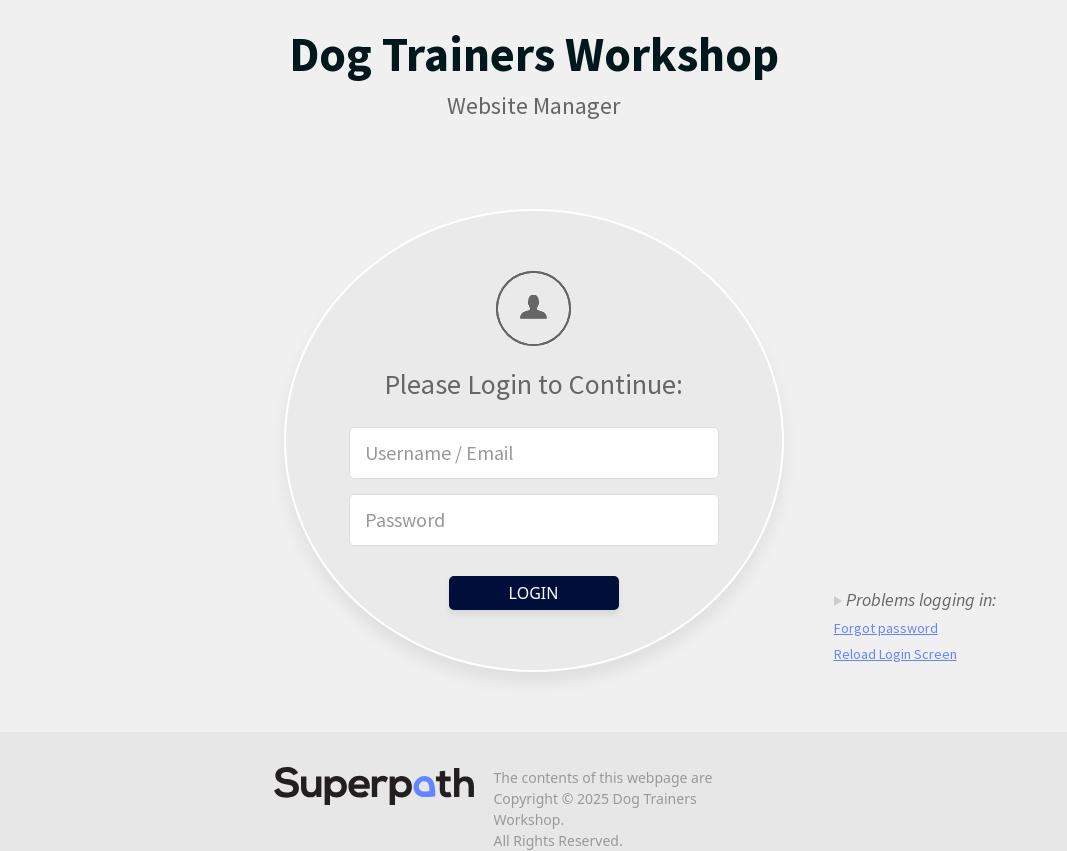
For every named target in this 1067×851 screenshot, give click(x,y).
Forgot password (886, 628)
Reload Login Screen (895, 654)
